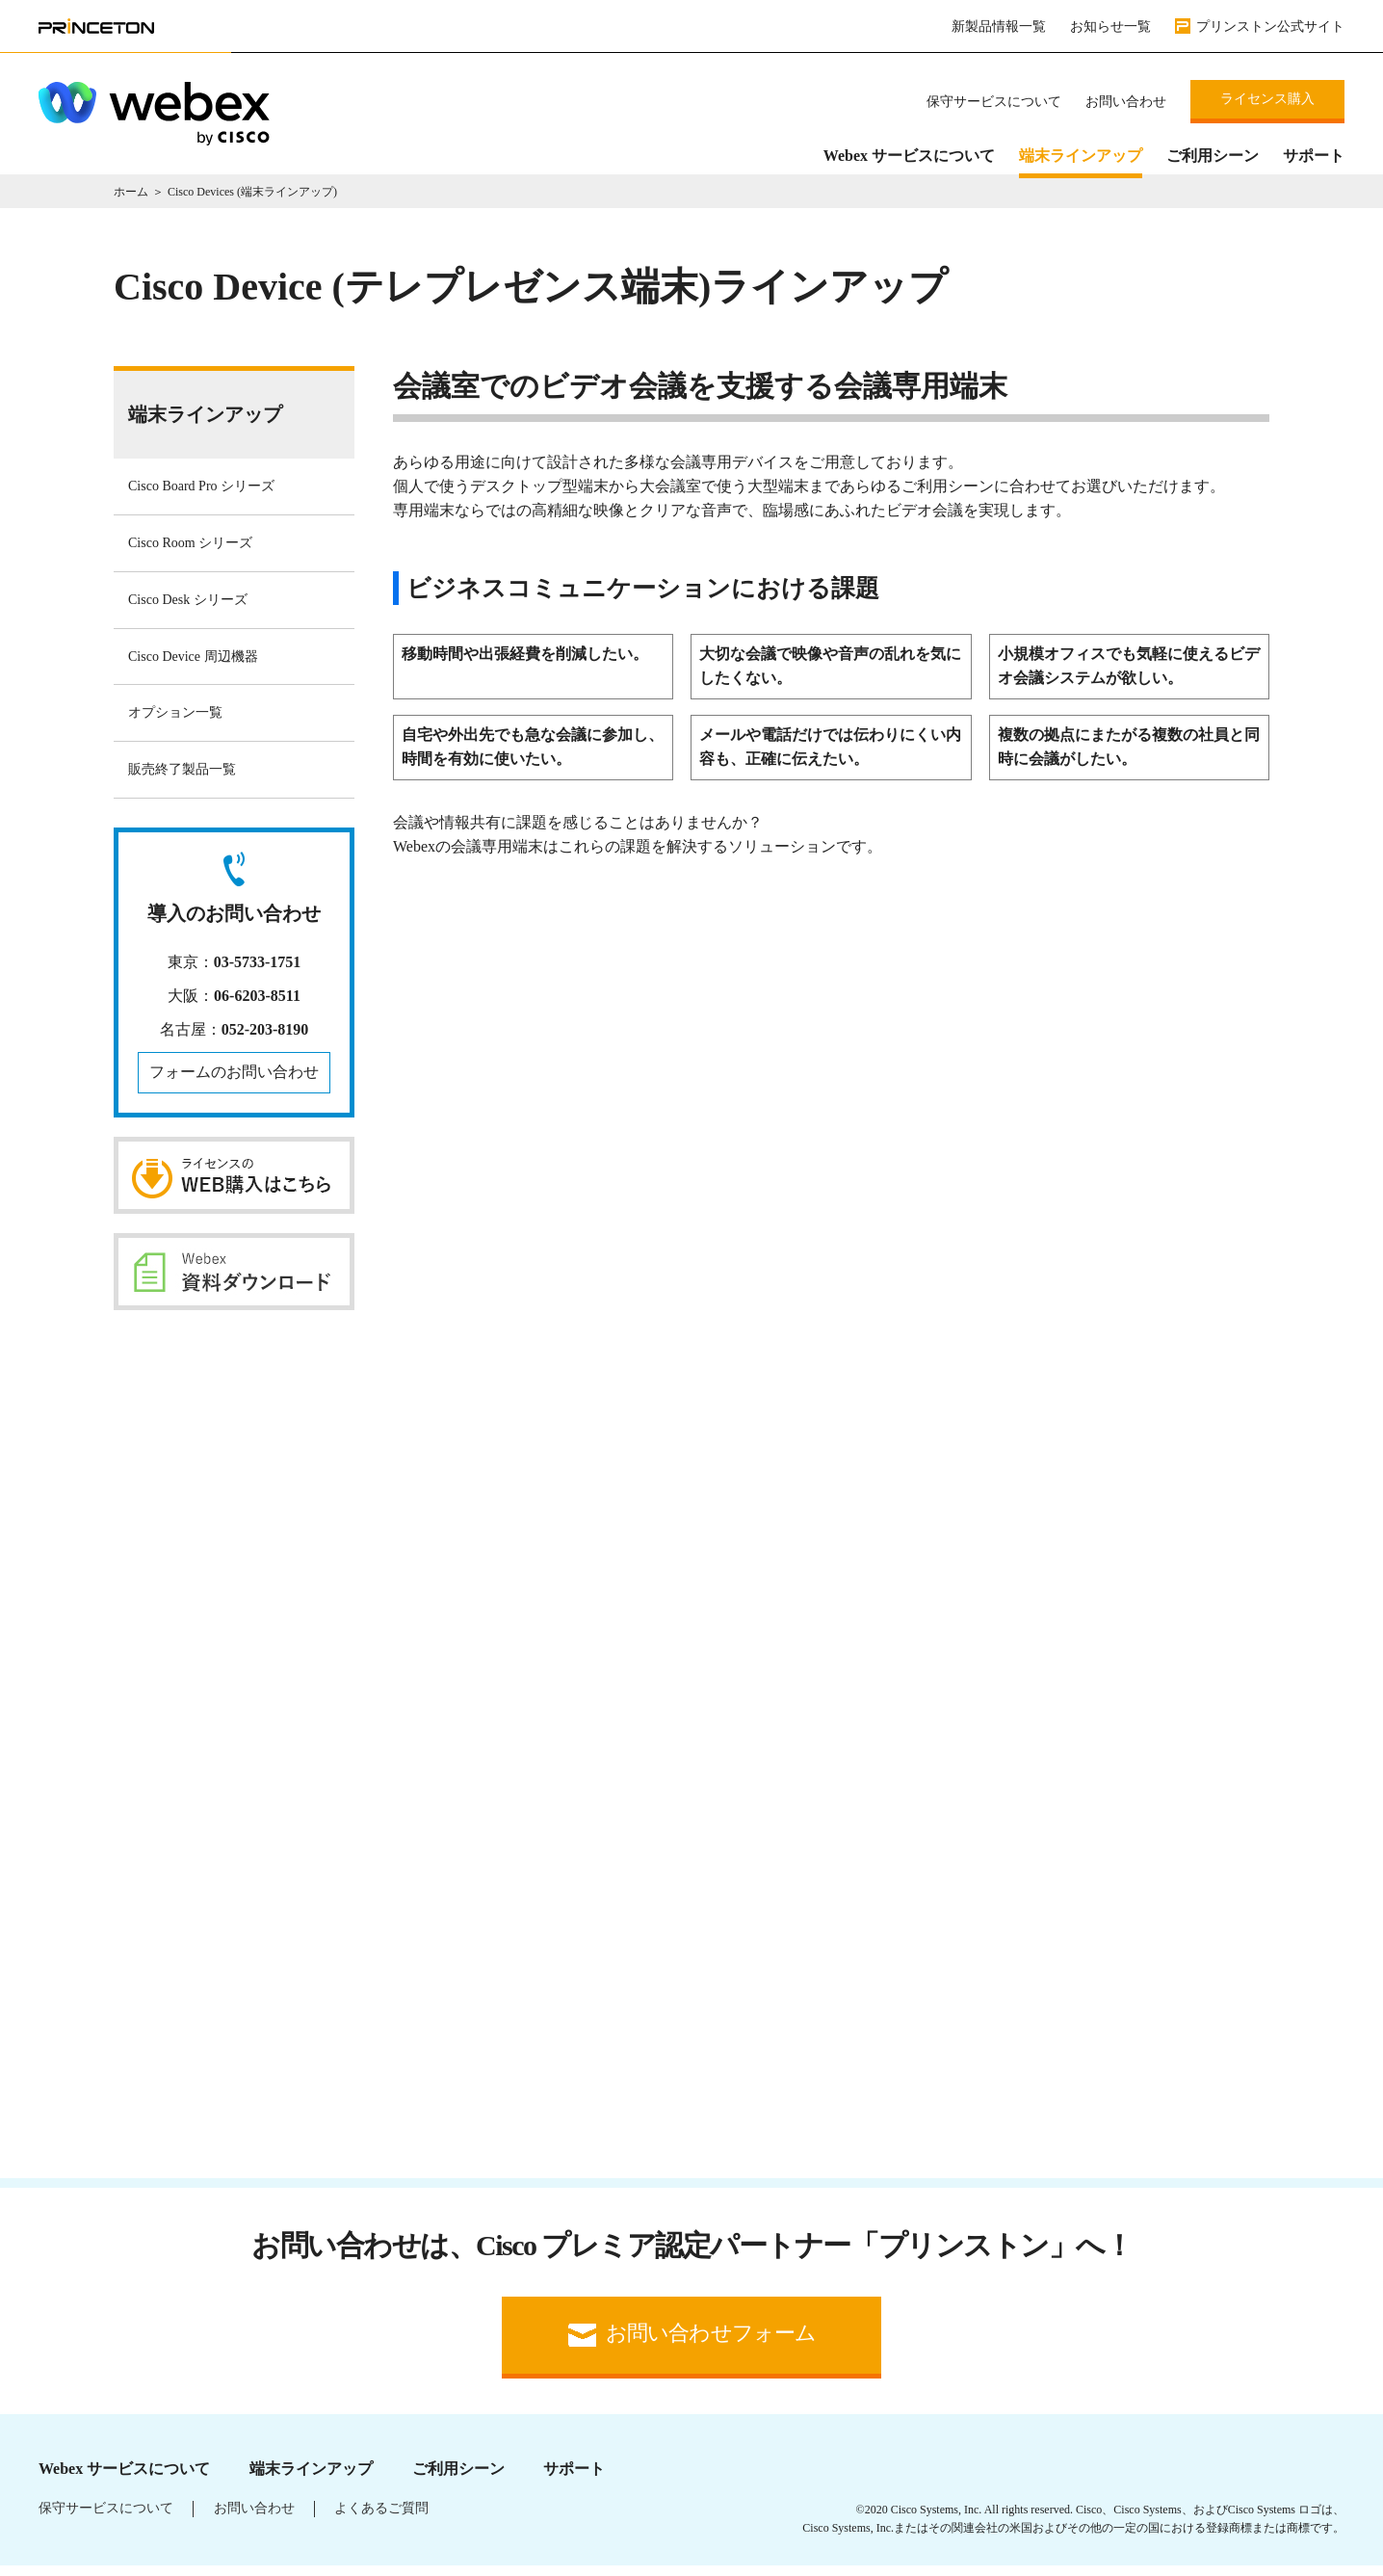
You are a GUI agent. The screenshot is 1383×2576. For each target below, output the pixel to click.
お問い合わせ (1125, 101)
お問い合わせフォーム (711, 2342)
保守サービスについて (993, 101)
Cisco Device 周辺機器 (193, 665)
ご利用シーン (1212, 155)
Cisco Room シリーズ (190, 551)
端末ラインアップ (1080, 155)
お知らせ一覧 (1110, 26)
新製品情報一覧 (999, 26)
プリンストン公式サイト (1270, 26)
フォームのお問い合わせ (234, 1080)
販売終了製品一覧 (182, 778)
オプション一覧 (175, 721)
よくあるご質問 (381, 2517)
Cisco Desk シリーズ (188, 608)
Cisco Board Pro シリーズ (201, 494)
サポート (1313, 155)
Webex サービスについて (909, 155)
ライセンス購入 (1267, 99)
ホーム (131, 200)
